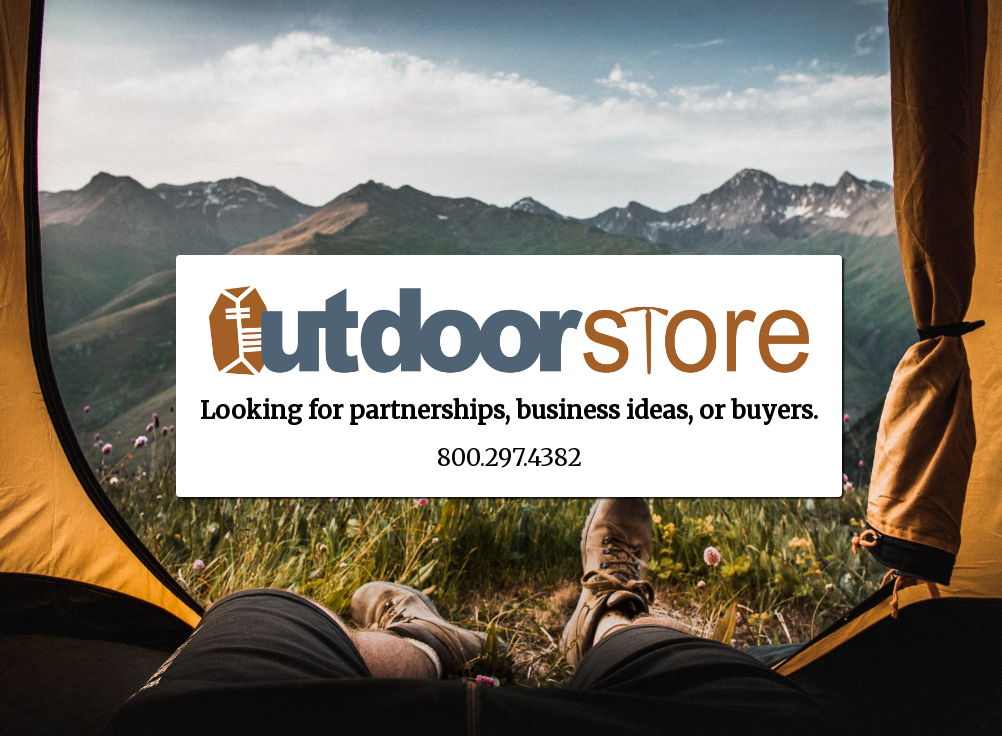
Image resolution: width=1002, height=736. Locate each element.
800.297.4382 (509, 457)
